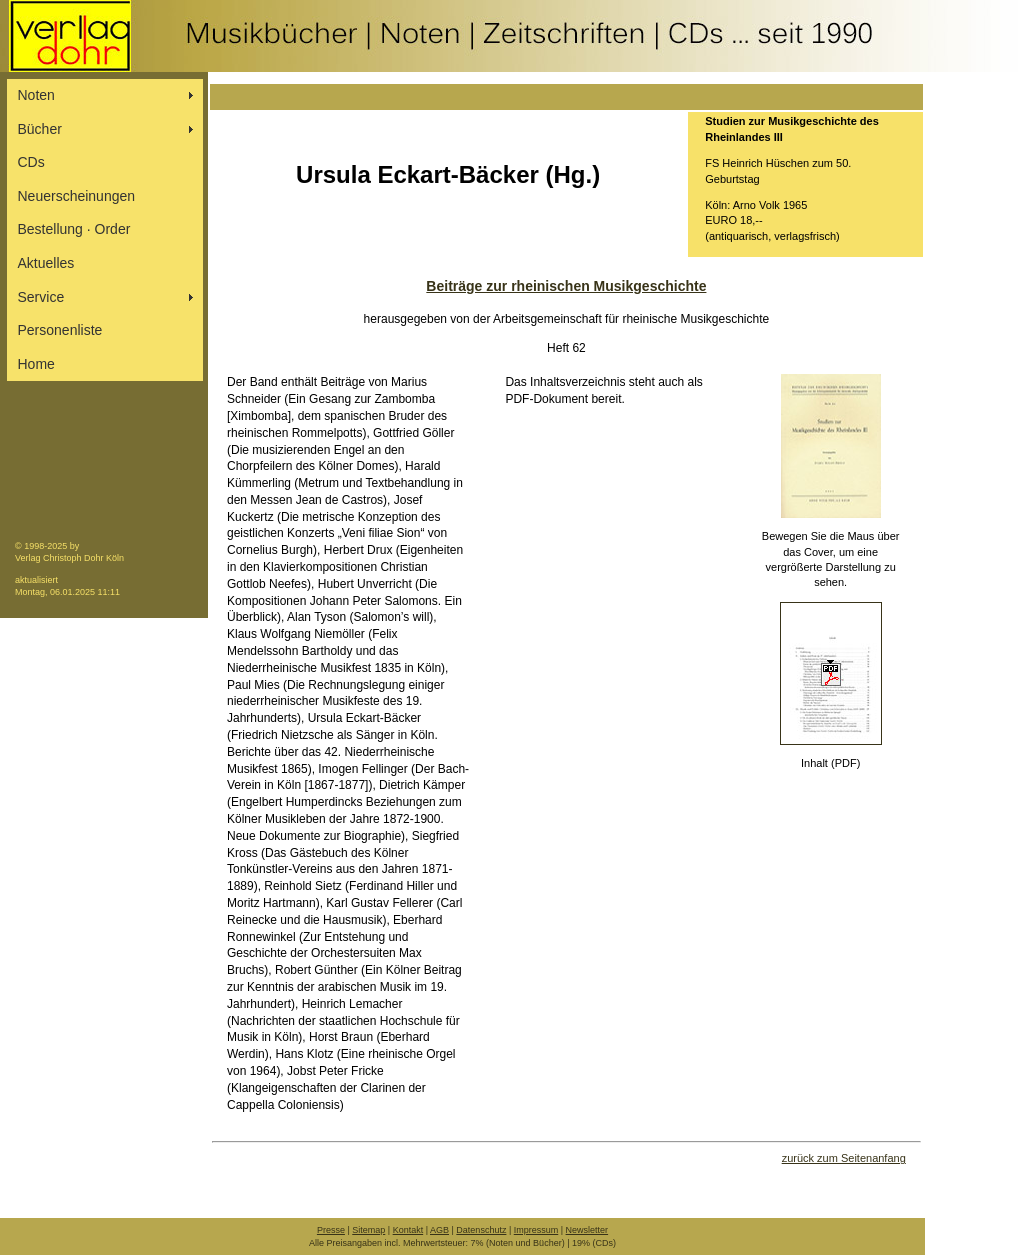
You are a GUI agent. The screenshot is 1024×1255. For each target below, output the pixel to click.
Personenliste (60, 330)
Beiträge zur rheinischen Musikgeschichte (566, 286)
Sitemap (368, 1230)
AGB (439, 1230)
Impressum (536, 1230)
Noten (36, 95)
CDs (31, 162)
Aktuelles (46, 263)
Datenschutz (481, 1230)
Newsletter (587, 1230)
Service (41, 297)
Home (36, 364)
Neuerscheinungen (77, 196)
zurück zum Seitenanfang (844, 1158)
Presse (331, 1230)
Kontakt (408, 1230)
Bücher (40, 129)
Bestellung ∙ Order (74, 229)
